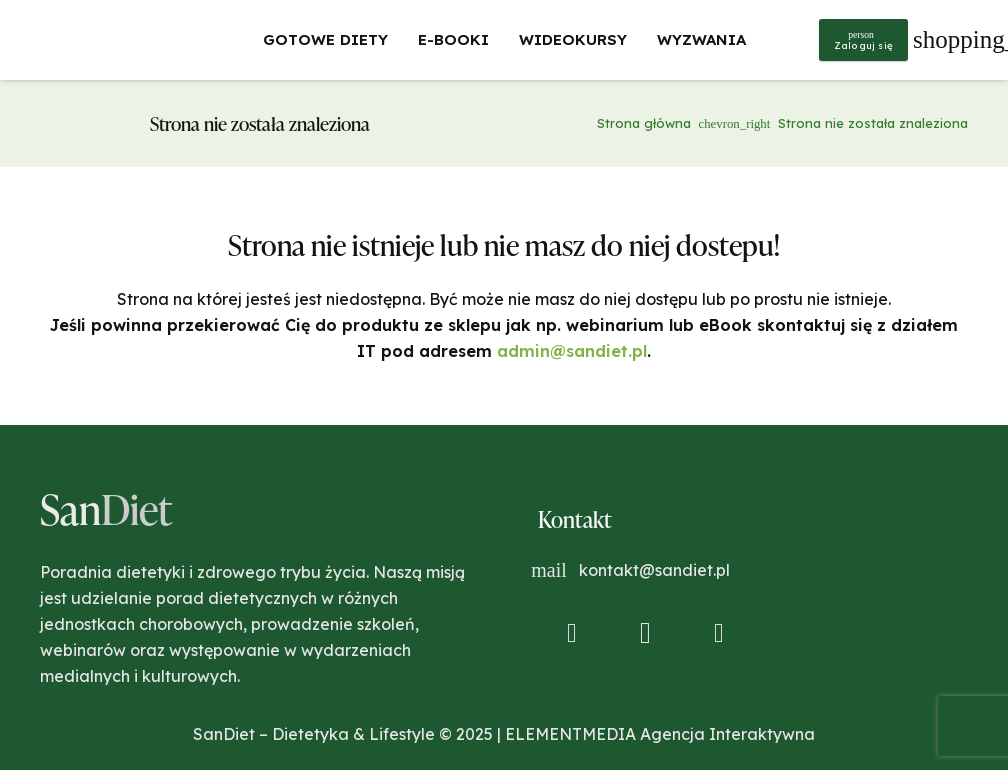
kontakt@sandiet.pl (654, 570)
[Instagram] (645, 633)
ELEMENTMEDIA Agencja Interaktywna (660, 734)
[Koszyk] (940, 40)
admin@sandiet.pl (572, 351)
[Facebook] (572, 633)
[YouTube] (719, 633)
